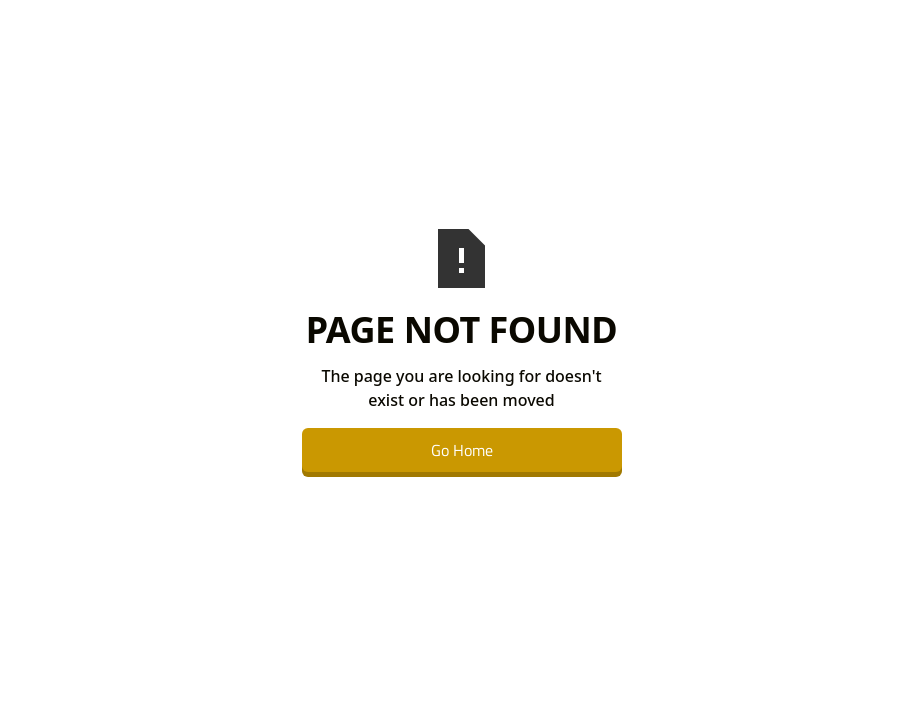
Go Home (462, 450)
